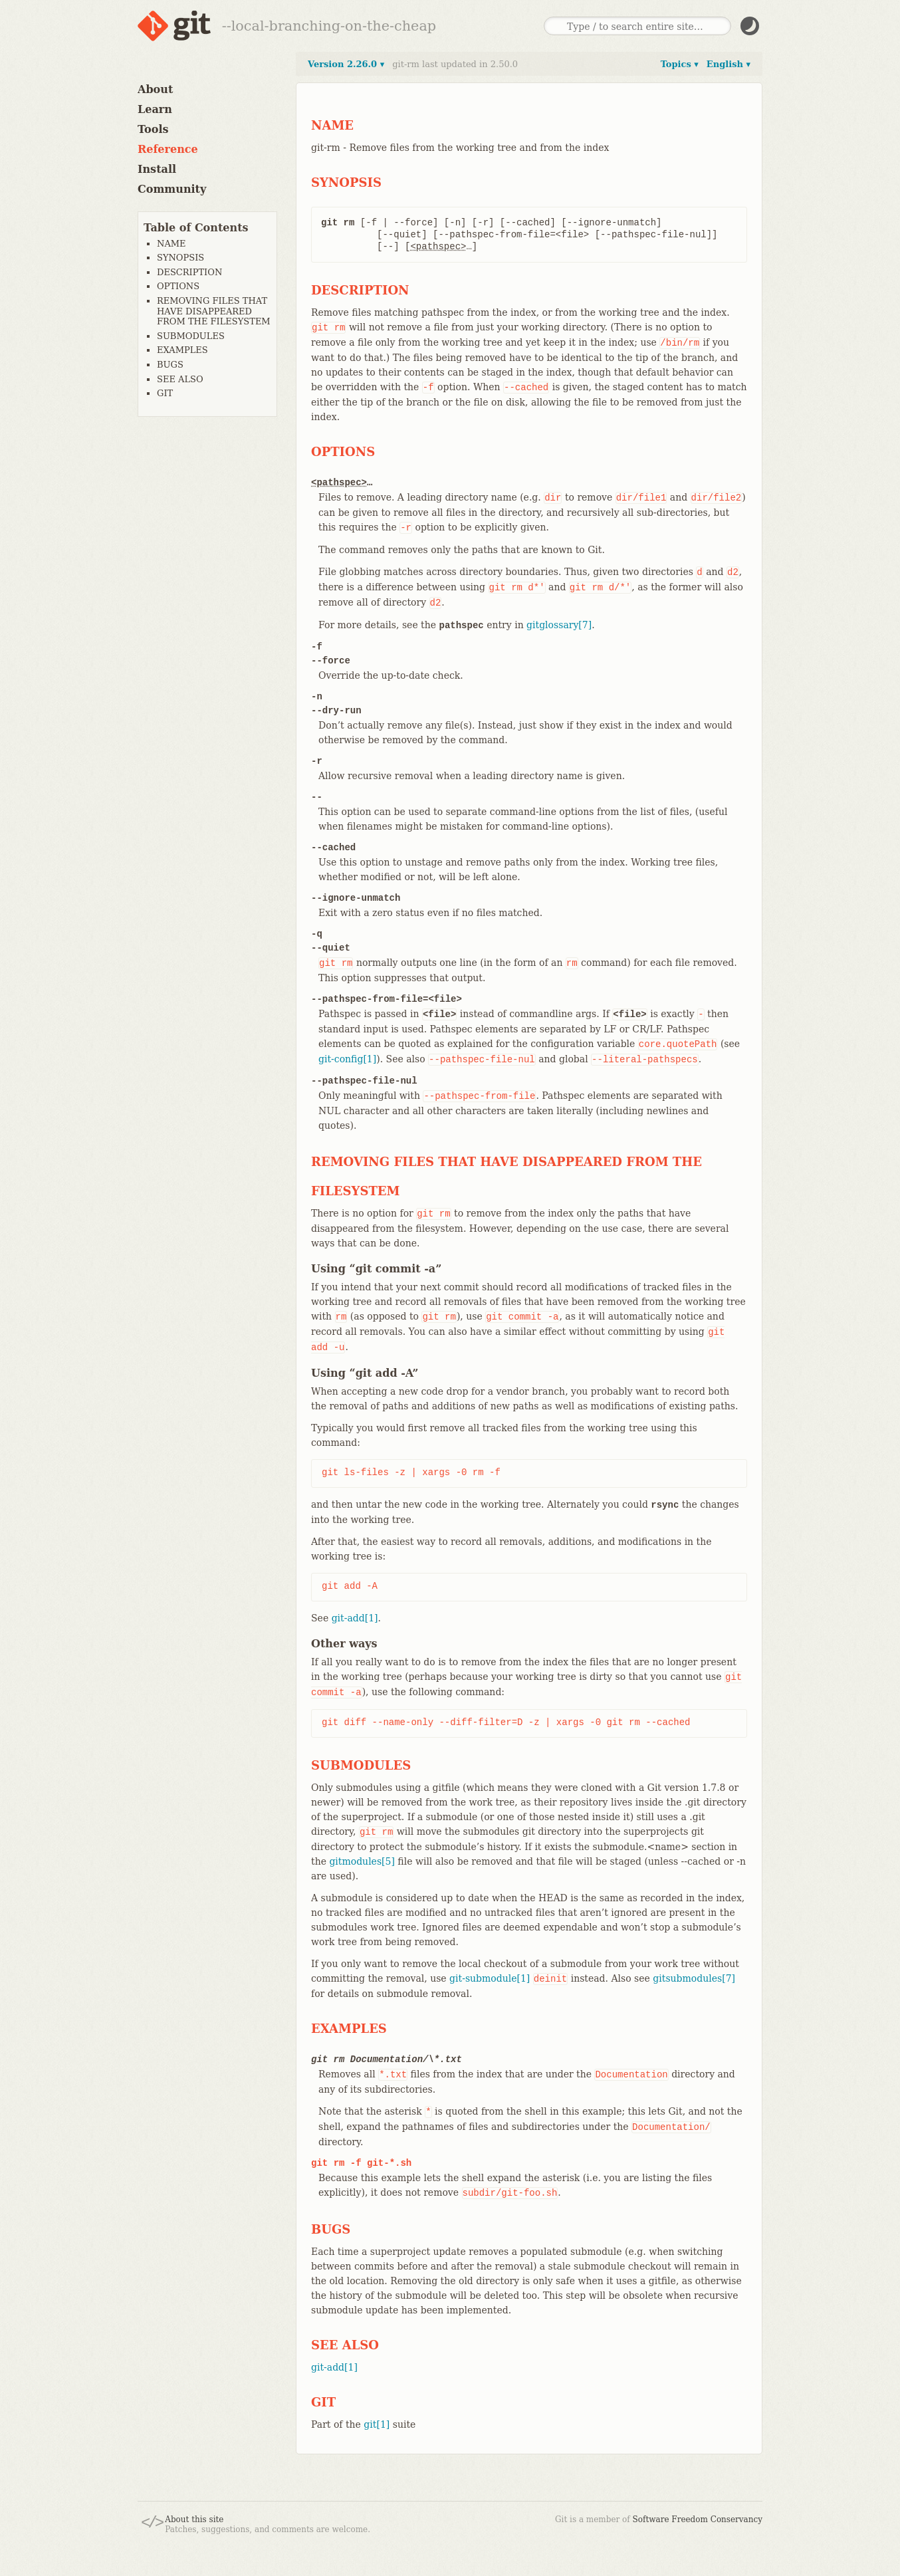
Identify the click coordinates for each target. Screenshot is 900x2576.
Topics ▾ (680, 64)
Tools (153, 129)
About (155, 89)
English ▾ (728, 64)
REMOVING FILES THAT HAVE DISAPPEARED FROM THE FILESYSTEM (214, 311)
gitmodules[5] (362, 1861)
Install (157, 169)
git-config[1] (347, 1059)
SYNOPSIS (180, 258)
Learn (155, 109)
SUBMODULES (191, 336)
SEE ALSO (180, 379)
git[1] (377, 2424)
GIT (165, 393)
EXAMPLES (182, 350)
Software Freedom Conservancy (697, 2519)
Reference (168, 149)
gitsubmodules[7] (694, 1978)
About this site (194, 2519)
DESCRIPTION (189, 272)
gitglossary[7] (559, 625)
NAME (171, 244)
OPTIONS (178, 286)
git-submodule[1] (489, 1978)
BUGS (170, 365)
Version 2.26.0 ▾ (346, 64)
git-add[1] (355, 1618)
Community (172, 189)
